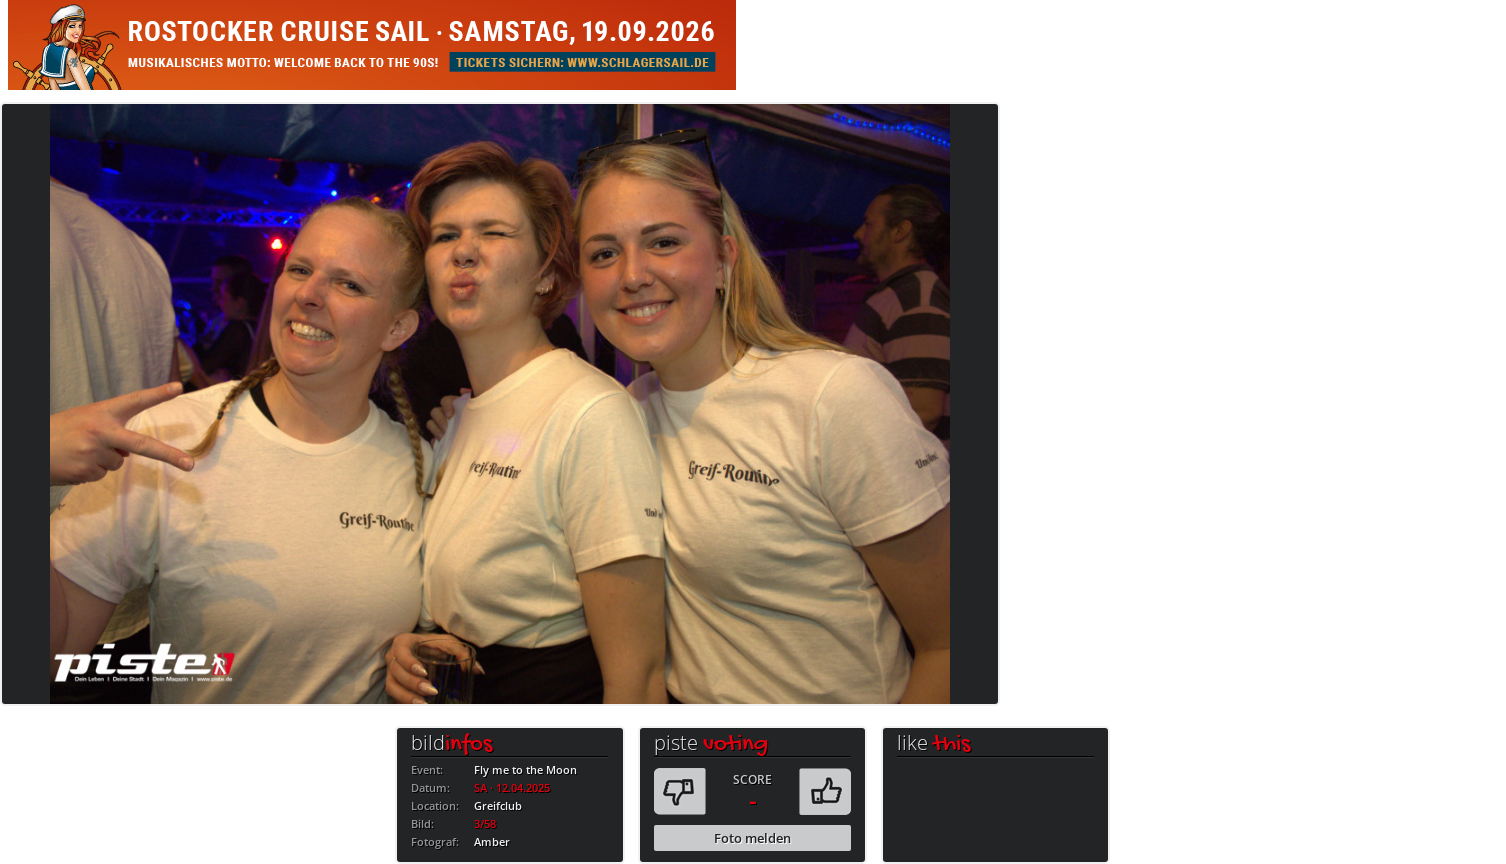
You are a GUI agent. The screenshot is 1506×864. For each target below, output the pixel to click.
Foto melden (752, 838)
